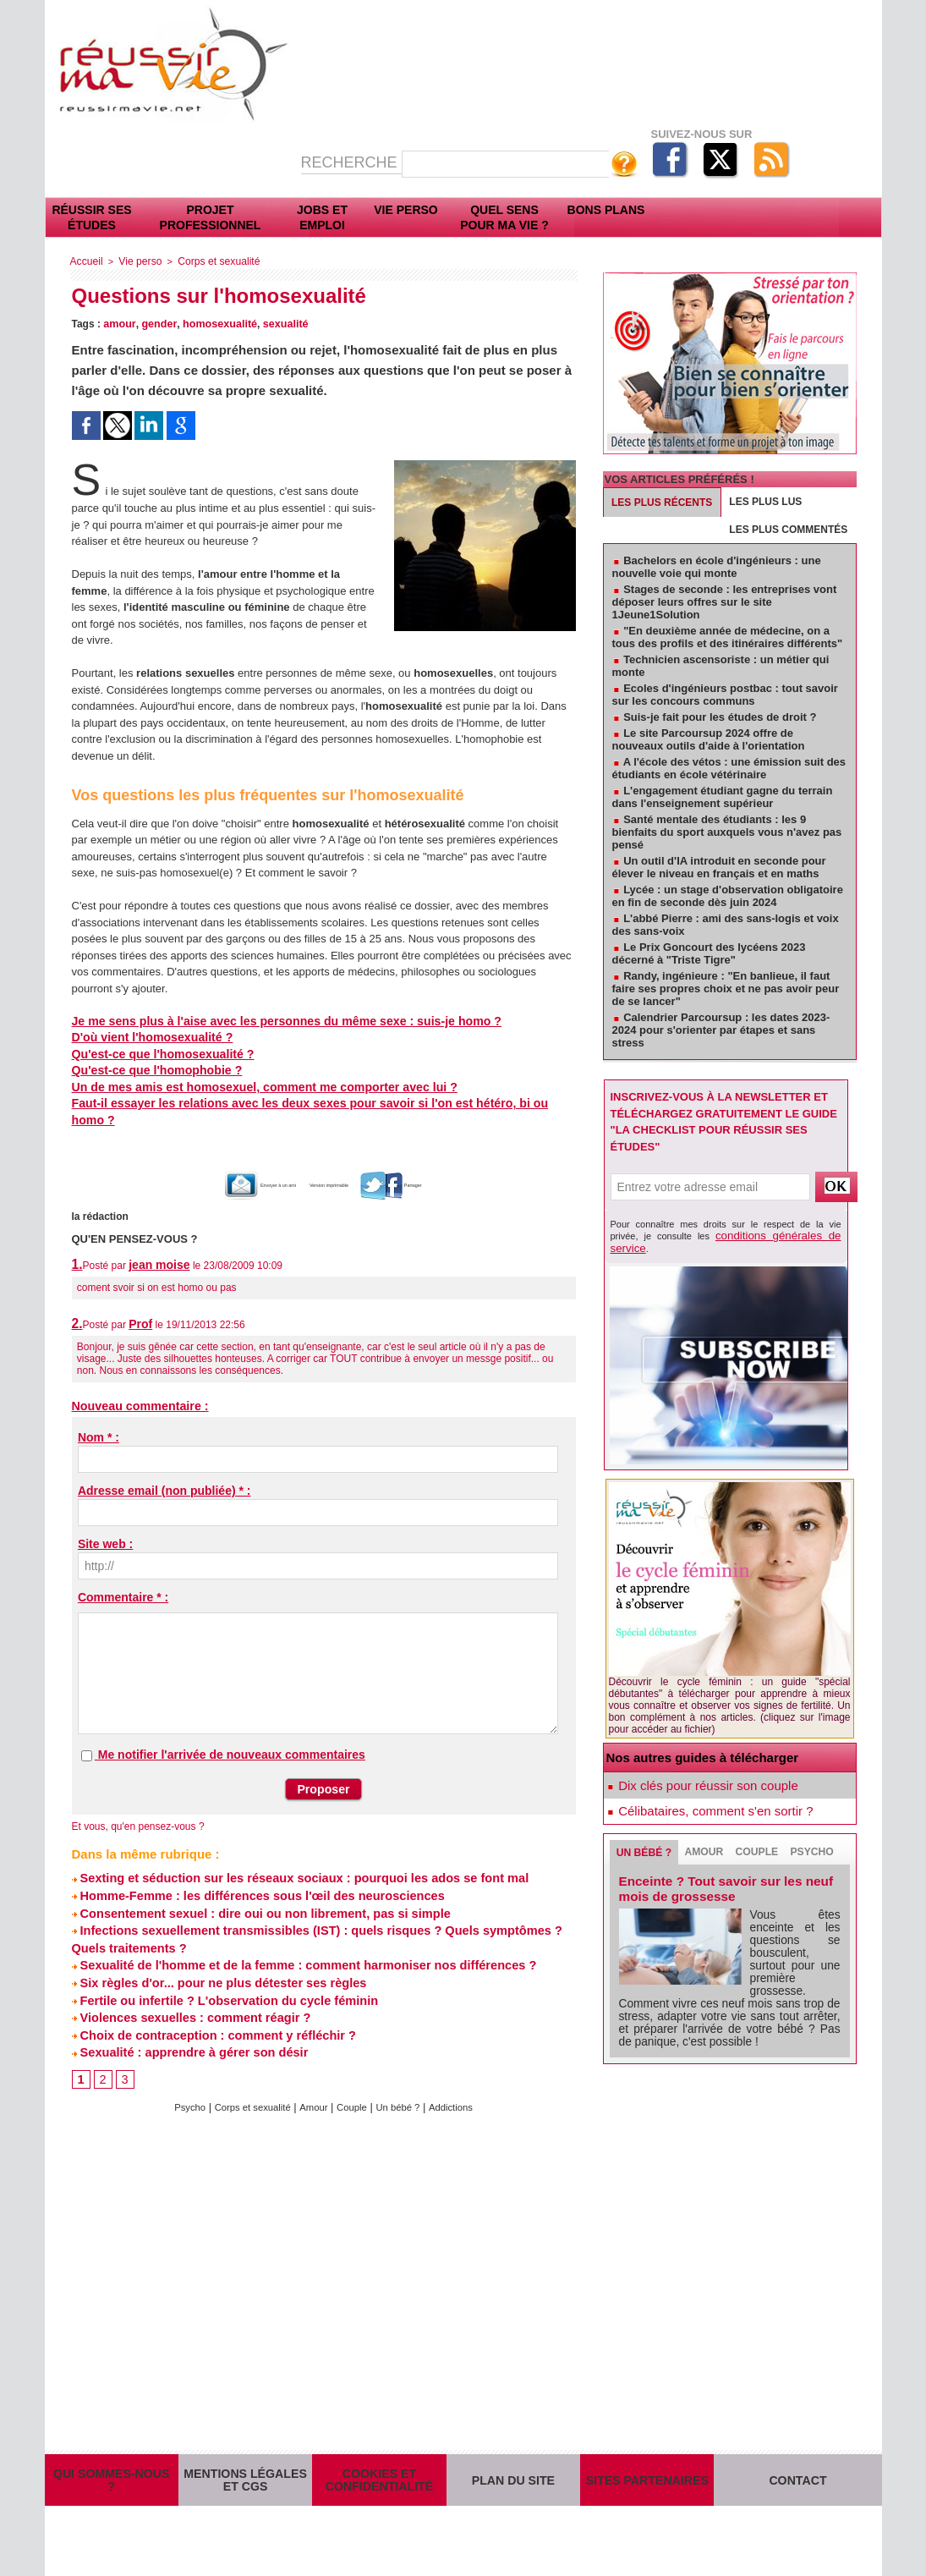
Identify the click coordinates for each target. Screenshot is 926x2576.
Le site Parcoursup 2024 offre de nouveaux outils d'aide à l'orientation (708, 739)
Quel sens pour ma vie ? (504, 217)
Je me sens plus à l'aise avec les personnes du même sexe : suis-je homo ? (269, 1019)
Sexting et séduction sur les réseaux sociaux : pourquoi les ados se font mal (291, 1858)
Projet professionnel (210, 217)
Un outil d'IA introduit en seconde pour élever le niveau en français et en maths (719, 867)
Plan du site (513, 2463)
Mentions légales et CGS (245, 2463)
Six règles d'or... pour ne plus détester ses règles (213, 1957)
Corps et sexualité (208, 260)
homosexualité (213, 322)
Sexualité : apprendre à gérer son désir (185, 2024)
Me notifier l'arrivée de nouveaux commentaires (231, 1736)
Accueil (85, 260)
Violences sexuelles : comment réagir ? (187, 1991)
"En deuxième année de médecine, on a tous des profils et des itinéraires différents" (727, 637)
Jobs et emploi (322, 217)
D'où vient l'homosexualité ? (146, 1036)
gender (156, 322)
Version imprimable (341, 1167)
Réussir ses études (91, 217)
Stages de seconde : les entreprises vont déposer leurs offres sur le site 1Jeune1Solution (724, 602)
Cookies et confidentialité (379, 2463)
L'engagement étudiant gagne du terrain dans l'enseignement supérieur (722, 797)
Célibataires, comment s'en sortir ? (707, 1799)
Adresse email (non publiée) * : (164, 1472)
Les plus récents (661, 502)
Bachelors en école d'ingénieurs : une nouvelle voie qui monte (716, 566)
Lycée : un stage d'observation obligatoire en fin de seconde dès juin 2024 (727, 896)
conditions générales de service (767, 1234)
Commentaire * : (123, 1578)
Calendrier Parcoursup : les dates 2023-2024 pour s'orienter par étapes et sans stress (721, 1030)
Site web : (105, 1525)
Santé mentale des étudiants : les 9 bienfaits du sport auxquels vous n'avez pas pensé (727, 832)
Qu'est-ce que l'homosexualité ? (155, 1052)
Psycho (174, 2079)
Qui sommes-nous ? (111, 2463)
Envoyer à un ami (219, 1167)
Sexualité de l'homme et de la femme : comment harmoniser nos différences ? (295, 1941)
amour (118, 322)
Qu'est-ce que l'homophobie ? (150, 1069)
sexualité (277, 322)
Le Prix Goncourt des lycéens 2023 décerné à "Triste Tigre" (709, 953)
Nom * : (98, 1418)
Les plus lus (765, 502)
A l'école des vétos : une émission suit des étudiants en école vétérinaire (729, 768)
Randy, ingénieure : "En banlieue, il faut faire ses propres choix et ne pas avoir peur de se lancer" (726, 988)
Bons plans (606, 210)
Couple (355, 2079)
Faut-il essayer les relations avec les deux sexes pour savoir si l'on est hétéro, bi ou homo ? (312, 1102)
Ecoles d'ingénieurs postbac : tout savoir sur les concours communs (725, 694)
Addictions (466, 2079)
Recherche (351, 162)
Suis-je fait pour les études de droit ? (719, 717)
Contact (798, 2463)
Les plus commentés (788, 530)
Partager (445, 1167)
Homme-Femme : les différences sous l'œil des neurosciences (251, 1874)
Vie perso (405, 210)
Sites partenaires (647, 2463)
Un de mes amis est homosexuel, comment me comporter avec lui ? (249, 1085)
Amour (313, 2079)
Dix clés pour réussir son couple (700, 1771)
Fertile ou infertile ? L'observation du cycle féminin (219, 1974)
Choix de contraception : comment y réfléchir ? (208, 2007)
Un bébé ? (407, 2079)
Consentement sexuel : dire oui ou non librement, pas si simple (254, 1891)
